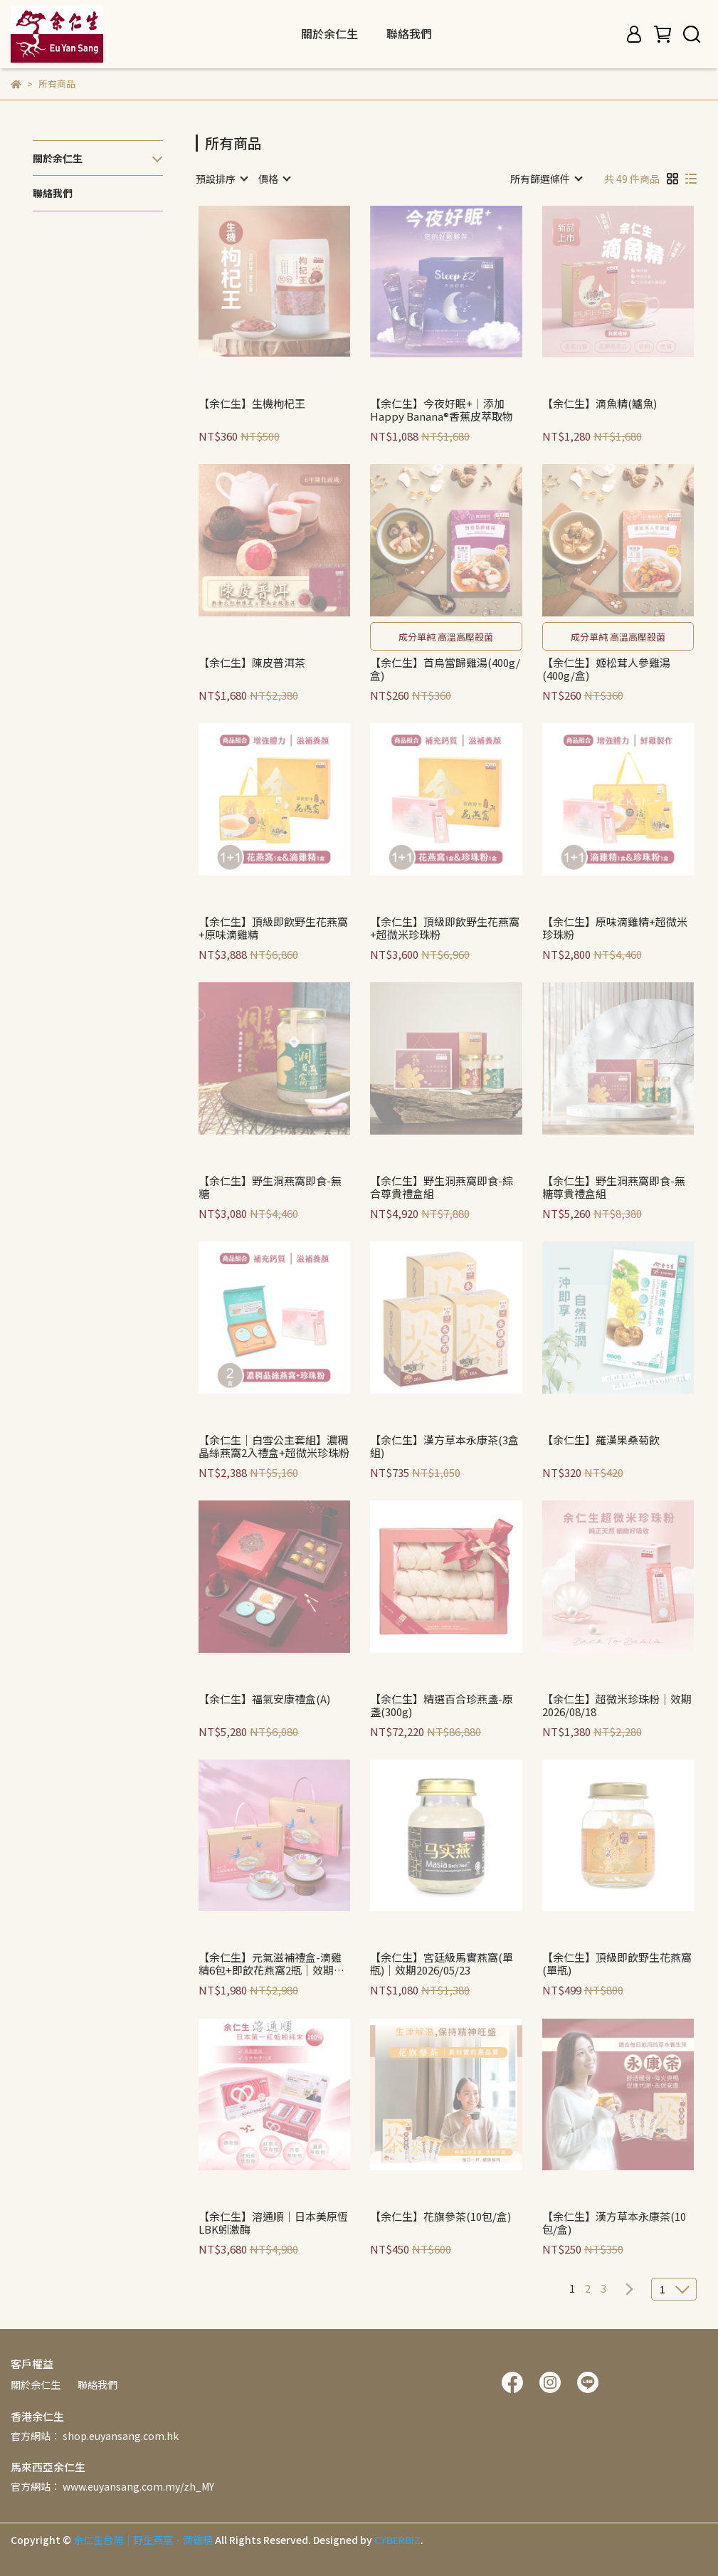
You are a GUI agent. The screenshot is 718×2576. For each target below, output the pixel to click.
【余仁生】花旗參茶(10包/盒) (440, 2217)
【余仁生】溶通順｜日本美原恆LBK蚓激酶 (273, 2223)
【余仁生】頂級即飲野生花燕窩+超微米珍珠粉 (444, 928)
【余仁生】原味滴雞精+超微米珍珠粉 (614, 928)
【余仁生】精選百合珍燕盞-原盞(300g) (441, 1705)
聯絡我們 (409, 33)
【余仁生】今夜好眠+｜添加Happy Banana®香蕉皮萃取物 (441, 410)
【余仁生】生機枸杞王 (252, 404)
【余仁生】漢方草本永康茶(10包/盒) (614, 2223)
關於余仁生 (35, 2384)
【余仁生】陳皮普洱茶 (252, 663)
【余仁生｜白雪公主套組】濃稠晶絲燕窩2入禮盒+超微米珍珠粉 (274, 1446)
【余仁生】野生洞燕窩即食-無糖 (270, 1187)
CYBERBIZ (397, 2540)
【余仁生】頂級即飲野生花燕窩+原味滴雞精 (273, 928)
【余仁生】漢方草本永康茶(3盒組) (444, 1446)
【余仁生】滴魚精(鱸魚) (599, 404)
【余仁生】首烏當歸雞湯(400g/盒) (445, 669)
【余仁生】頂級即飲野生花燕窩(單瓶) (617, 1964)
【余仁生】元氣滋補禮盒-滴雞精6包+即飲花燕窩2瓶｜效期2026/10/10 (270, 1964)
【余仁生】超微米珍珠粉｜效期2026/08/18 (617, 1705)
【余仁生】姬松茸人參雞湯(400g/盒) (606, 669)
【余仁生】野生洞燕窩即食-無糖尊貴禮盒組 (613, 1187)
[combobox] (221, 178)
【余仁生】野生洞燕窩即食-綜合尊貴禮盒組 (441, 1187)
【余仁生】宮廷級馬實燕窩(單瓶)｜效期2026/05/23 (441, 1964)
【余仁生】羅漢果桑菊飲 (601, 1440)
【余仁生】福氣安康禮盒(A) (264, 1699)
